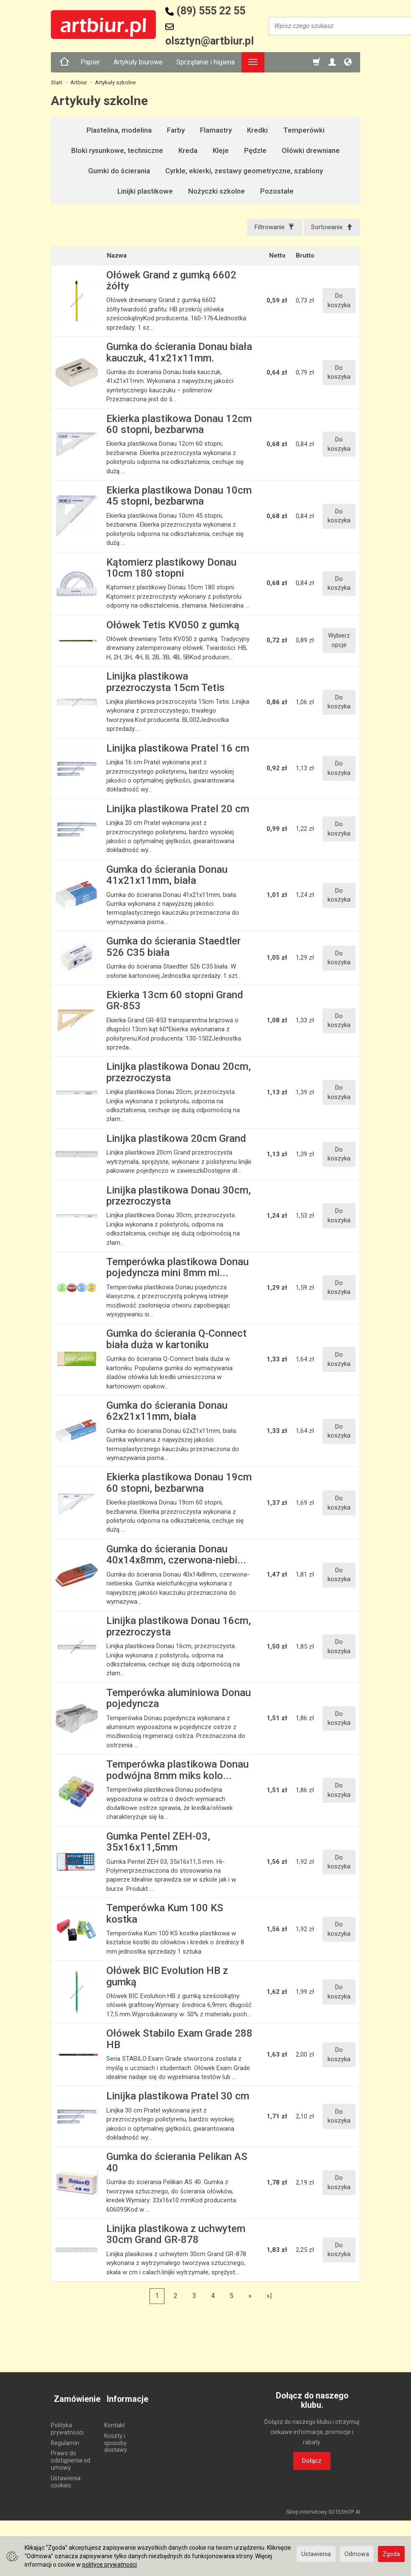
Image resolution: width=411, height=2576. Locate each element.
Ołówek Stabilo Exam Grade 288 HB (179, 2040)
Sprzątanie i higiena (205, 62)
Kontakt (114, 2419)
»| (269, 2297)
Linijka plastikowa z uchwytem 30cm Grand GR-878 (175, 2235)
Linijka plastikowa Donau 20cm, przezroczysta (178, 1073)
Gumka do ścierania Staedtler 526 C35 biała (173, 948)
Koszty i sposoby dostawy (115, 2437)
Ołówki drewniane (311, 150)
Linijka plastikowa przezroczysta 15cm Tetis (165, 683)
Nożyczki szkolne (216, 191)
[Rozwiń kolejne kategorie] (253, 62)
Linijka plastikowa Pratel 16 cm (177, 749)
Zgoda (391, 2554)
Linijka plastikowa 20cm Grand (176, 1140)
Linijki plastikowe (145, 191)
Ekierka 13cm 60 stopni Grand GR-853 (174, 1001)
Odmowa (356, 2554)
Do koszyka (339, 302)
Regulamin (65, 2437)
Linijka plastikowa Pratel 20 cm (177, 810)
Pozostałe (277, 191)
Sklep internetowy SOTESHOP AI (323, 2506)
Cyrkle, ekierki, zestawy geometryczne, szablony (244, 171)
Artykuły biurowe (138, 62)
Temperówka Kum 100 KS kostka (164, 1915)
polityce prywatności (109, 2564)
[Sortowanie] (330, 228)
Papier (90, 62)
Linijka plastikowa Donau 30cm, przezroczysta (178, 1196)
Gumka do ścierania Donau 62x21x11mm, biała (167, 1412)
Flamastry (216, 130)
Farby (176, 130)
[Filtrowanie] (270, 228)
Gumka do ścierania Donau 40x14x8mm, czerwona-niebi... (176, 1555)
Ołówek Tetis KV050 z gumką (172, 626)
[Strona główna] (64, 62)
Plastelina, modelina (119, 130)
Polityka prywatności (67, 2423)
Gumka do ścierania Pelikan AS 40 (176, 2163)
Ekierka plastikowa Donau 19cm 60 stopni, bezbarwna (179, 1484)
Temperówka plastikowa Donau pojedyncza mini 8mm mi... (177, 1268)
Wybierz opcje (339, 641)
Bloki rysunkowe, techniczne (117, 150)
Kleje (221, 150)
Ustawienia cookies (66, 2476)
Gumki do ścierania (119, 171)
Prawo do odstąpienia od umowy (70, 2454)
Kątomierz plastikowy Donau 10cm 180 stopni (171, 569)
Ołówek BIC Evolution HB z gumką (167, 1977)
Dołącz (312, 2462)
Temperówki (304, 130)
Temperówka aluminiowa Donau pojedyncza (178, 1699)
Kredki (257, 130)
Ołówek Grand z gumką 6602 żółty (171, 281)
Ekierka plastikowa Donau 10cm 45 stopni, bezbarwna (179, 497)
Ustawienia (316, 2554)
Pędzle (255, 150)
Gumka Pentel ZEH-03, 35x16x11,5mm (158, 1843)
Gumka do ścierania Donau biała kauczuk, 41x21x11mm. (179, 353)
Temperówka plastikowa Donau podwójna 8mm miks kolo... (177, 1771)
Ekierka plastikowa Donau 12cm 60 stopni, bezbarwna (179, 425)
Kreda (187, 150)
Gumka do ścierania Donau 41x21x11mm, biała (167, 876)
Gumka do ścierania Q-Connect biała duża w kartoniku (176, 1340)
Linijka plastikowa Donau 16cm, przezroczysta (178, 1627)
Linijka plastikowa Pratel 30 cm (177, 2098)
